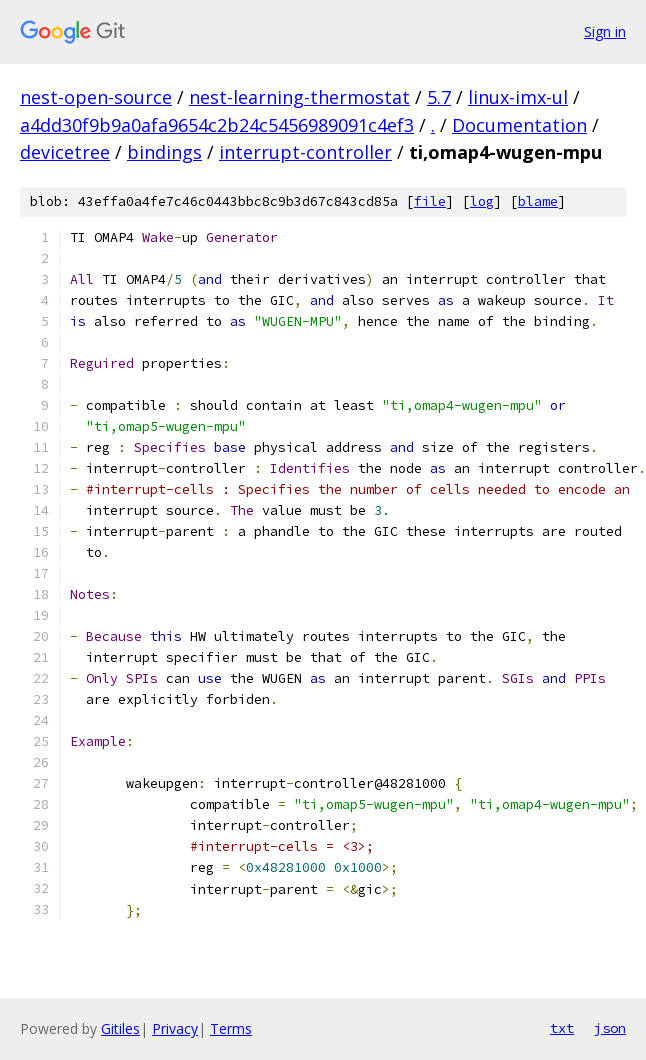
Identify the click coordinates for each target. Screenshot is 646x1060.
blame (538, 201)
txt (562, 1028)
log (482, 201)
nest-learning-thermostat (299, 97)
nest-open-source (96, 97)
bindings (164, 152)
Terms (231, 1028)
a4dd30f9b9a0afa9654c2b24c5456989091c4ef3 (217, 125)
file (430, 201)
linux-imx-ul (518, 97)
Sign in (605, 31)
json (610, 1028)
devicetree (65, 152)
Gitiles (120, 1028)
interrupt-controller (305, 152)
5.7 (439, 97)
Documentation (519, 125)
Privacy (175, 1028)
